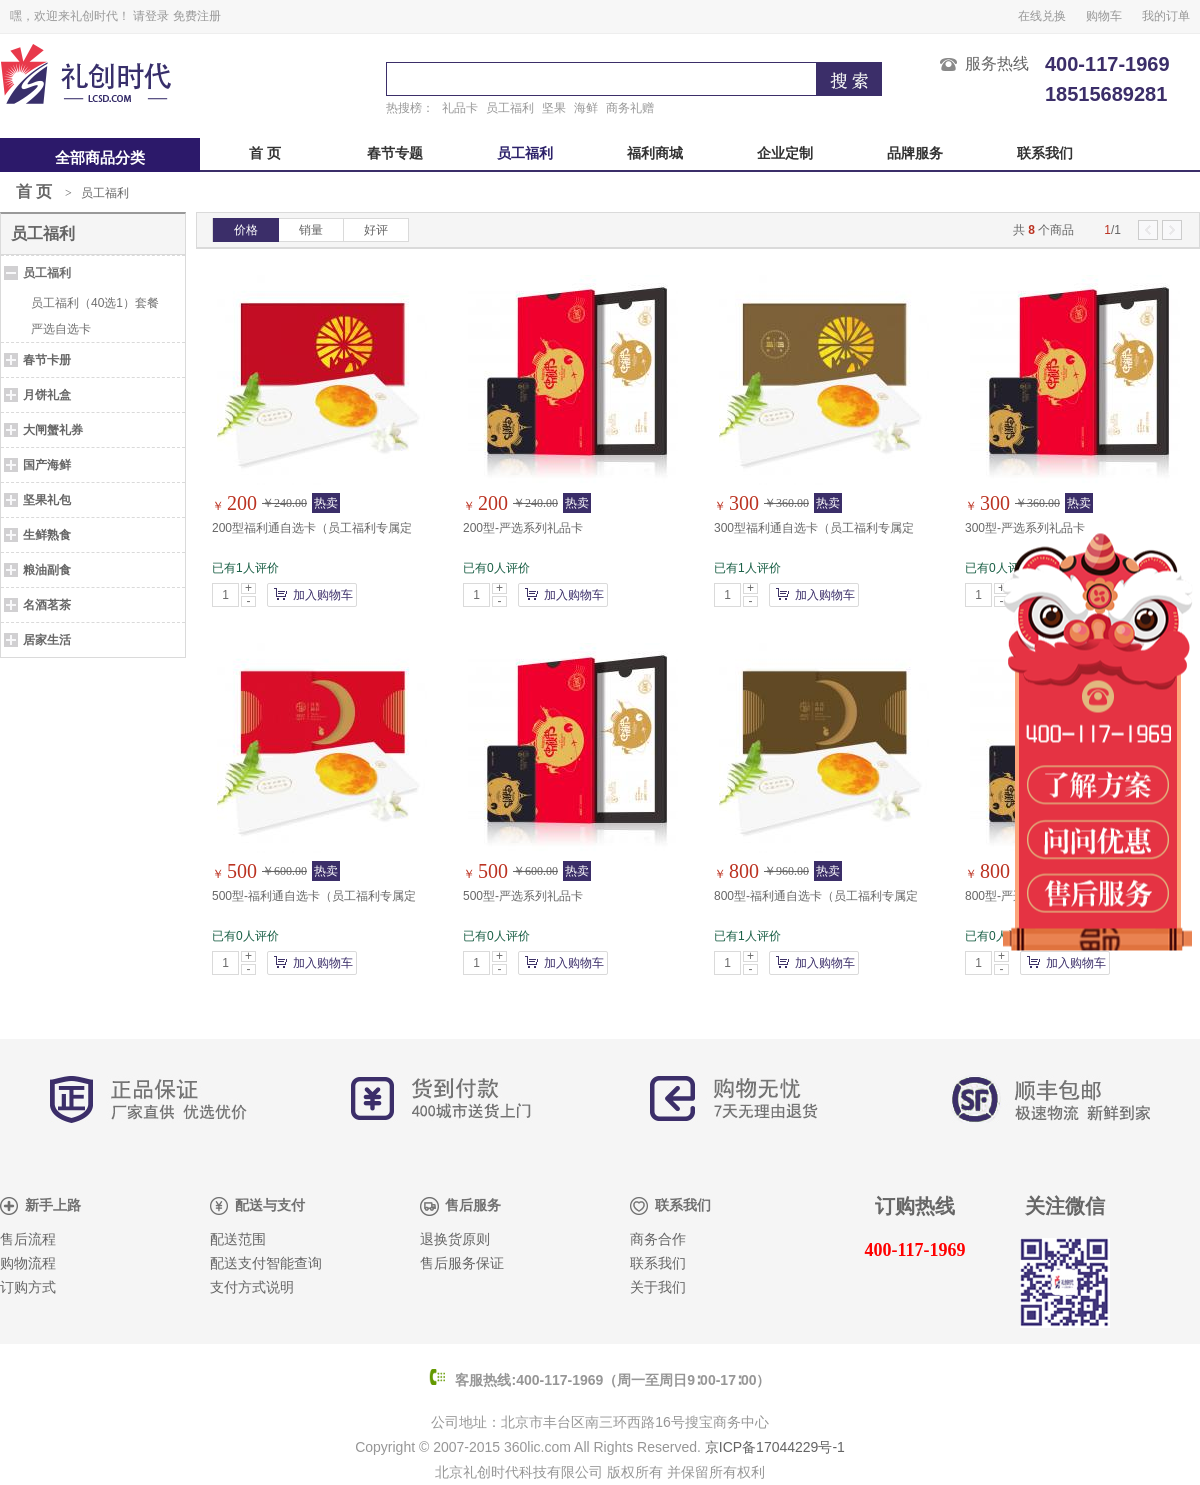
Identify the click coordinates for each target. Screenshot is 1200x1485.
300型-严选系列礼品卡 (1025, 528)
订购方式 (28, 1287)
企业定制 (785, 153)
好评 (376, 230)
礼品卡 (460, 108)
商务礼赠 (630, 108)
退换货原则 (455, 1239)
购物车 (1104, 16)
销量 (311, 230)
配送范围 (238, 1239)
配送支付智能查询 (266, 1263)
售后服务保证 (462, 1263)
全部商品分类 (100, 158)
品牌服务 (915, 153)
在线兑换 (1042, 16)
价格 (246, 230)
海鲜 (586, 108)
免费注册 (197, 16)
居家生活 (47, 640)
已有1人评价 (245, 568)
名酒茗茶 (47, 605)
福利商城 (655, 153)
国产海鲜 (47, 465)
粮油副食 (47, 570)
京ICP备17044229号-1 (775, 1447)
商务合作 (658, 1239)
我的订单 (1166, 16)
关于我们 (658, 1287)
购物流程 (28, 1263)
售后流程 (28, 1239)
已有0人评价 (496, 568)
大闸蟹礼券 (53, 430)
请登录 (151, 16)
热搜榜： (410, 108)
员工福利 (510, 108)
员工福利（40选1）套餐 (95, 303)
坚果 (554, 108)
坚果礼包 (47, 500)
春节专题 (395, 153)
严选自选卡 (61, 329)
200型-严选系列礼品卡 (523, 528)
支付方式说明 (252, 1287)
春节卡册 (47, 360)
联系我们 (1045, 153)
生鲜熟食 (47, 535)
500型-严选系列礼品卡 (523, 896)
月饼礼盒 (47, 395)
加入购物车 (323, 595)
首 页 (265, 153)
